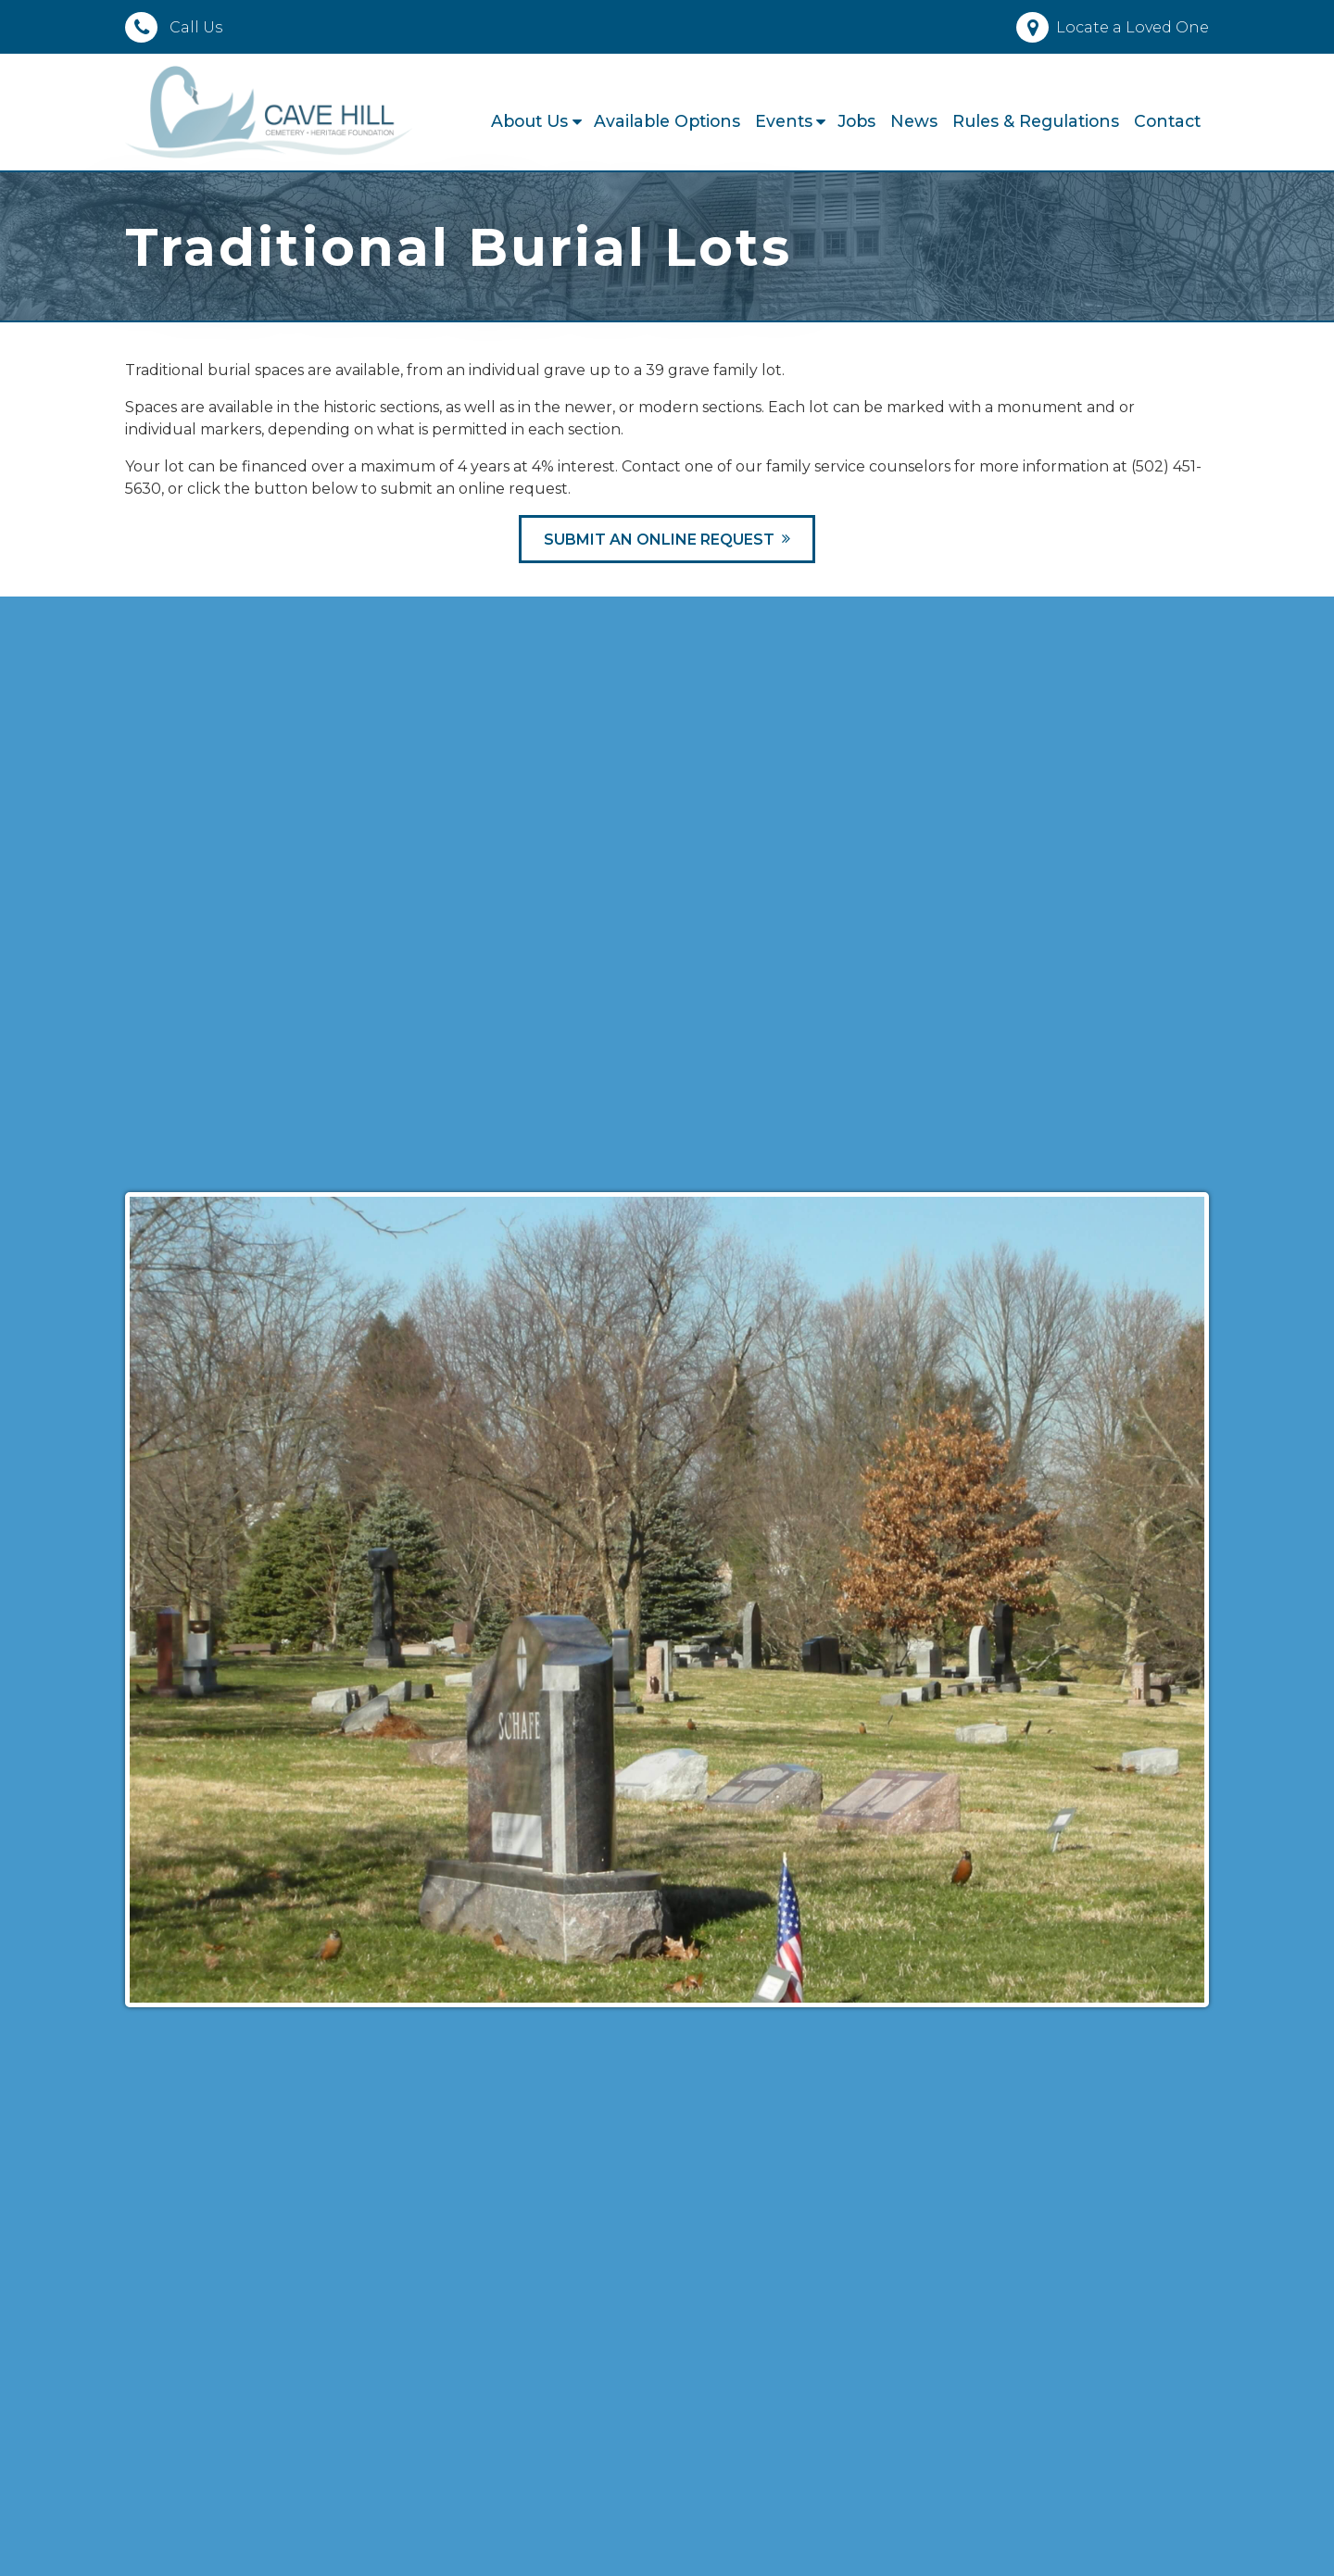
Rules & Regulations (1035, 121)
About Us (529, 121)
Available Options (667, 121)
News (914, 121)
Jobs (856, 121)
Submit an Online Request (659, 539)
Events (783, 121)
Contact (1167, 121)
